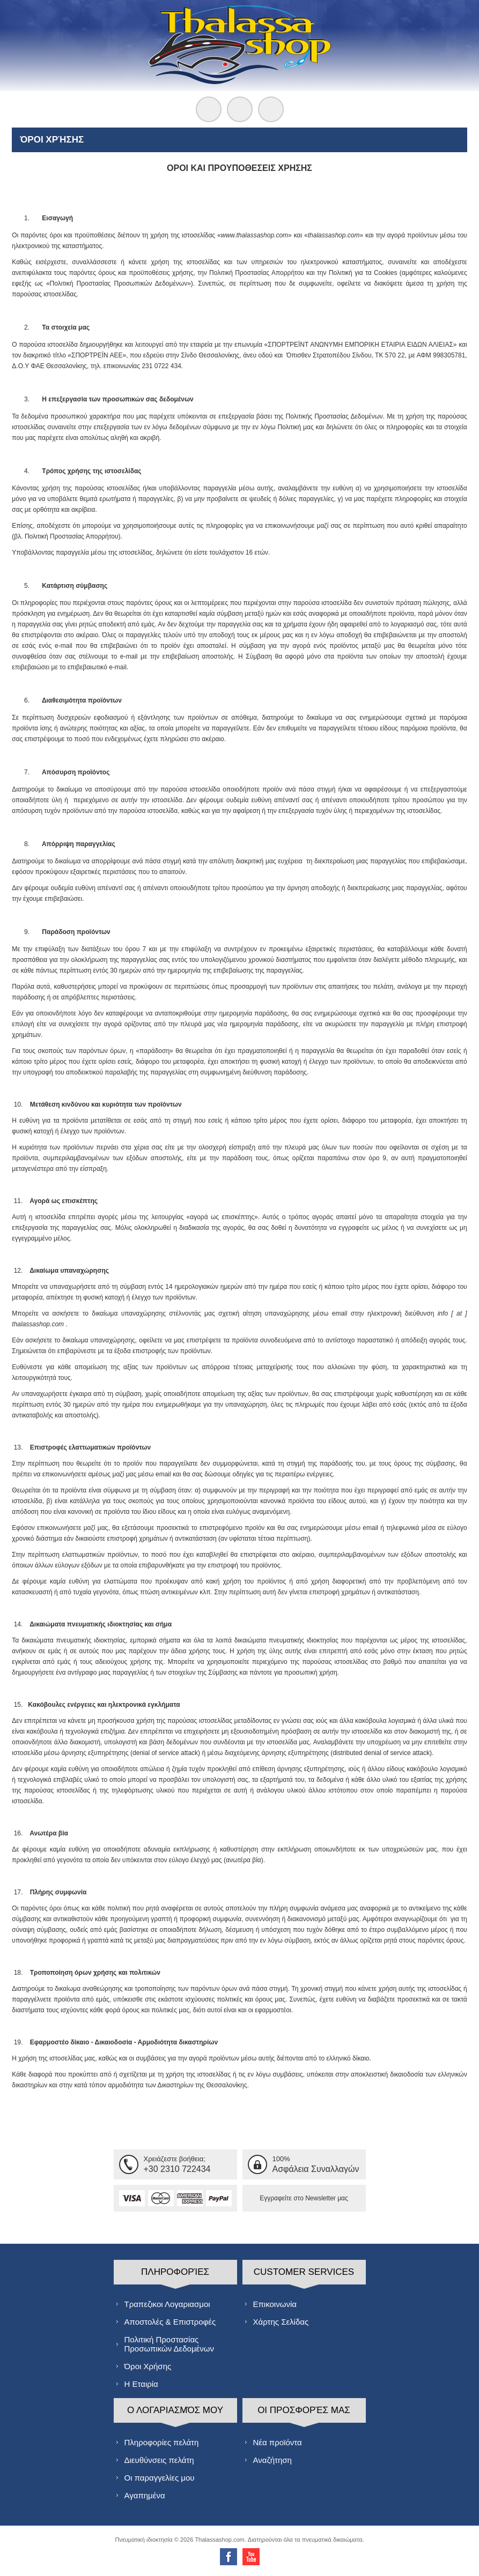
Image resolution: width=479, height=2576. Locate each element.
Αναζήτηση (272, 2460)
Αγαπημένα (144, 2495)
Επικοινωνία (275, 2304)
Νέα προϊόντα (277, 2442)
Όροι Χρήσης (148, 2366)
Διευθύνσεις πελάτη (159, 2460)
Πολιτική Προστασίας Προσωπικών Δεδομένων (169, 2344)
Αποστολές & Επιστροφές (170, 2321)
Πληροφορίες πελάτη (161, 2442)
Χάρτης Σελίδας (281, 2321)
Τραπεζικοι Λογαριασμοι (167, 2304)
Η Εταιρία (141, 2383)
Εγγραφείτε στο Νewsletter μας (304, 2198)
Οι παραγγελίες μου (159, 2477)
